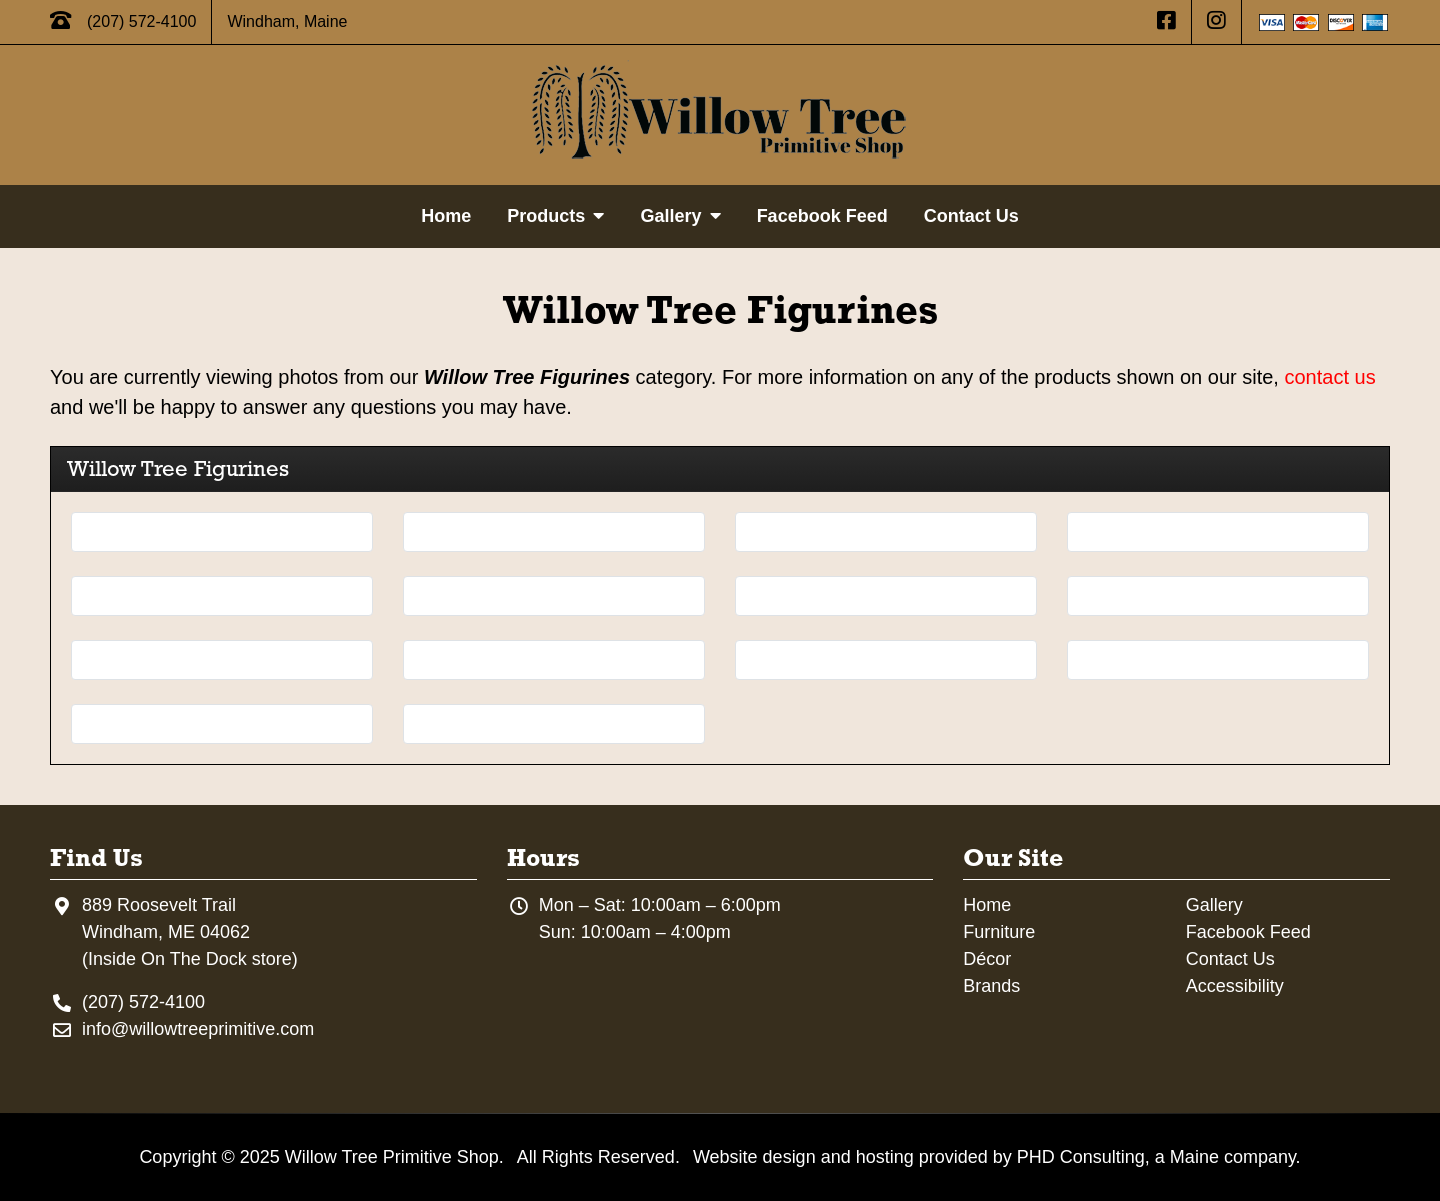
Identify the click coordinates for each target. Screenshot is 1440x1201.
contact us (1329, 377)
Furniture (999, 932)
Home (446, 216)
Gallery (1214, 905)
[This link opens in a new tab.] (1166, 21)
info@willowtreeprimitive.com (198, 1029)
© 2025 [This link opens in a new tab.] (250, 1157)
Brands (991, 986)
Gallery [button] (680, 216)
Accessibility (1235, 986)
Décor (987, 959)
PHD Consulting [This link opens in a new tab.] (1081, 1157)
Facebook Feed (822, 216)
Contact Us (971, 216)
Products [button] (555, 216)
